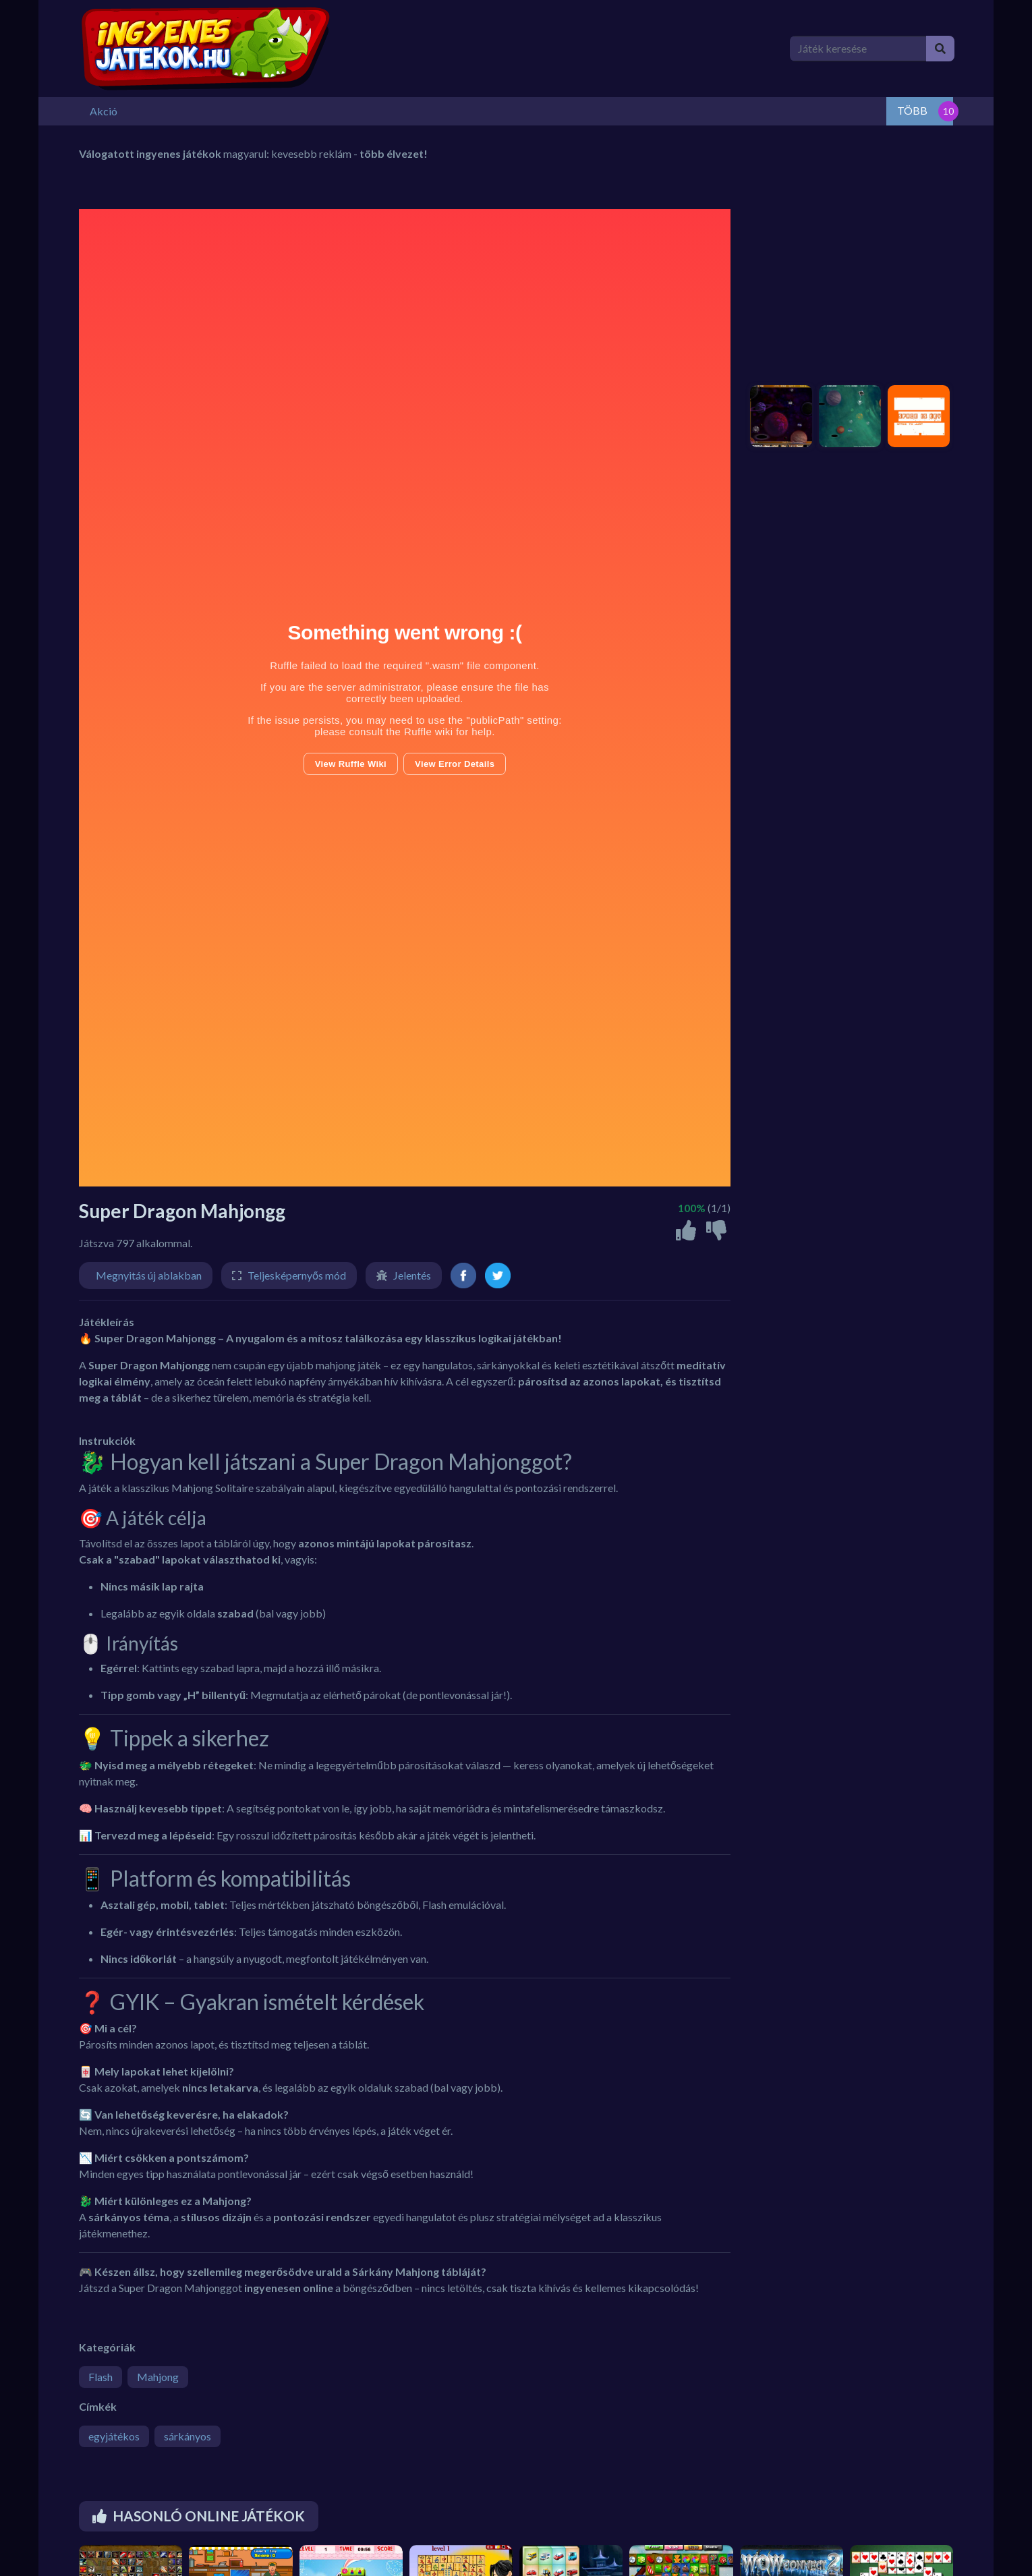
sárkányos (187, 2434)
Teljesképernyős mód (297, 1273)
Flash (100, 2375)
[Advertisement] (848, 292)
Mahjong (158, 2375)
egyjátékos (114, 2434)
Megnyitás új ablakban (149, 1273)
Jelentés (412, 1273)
